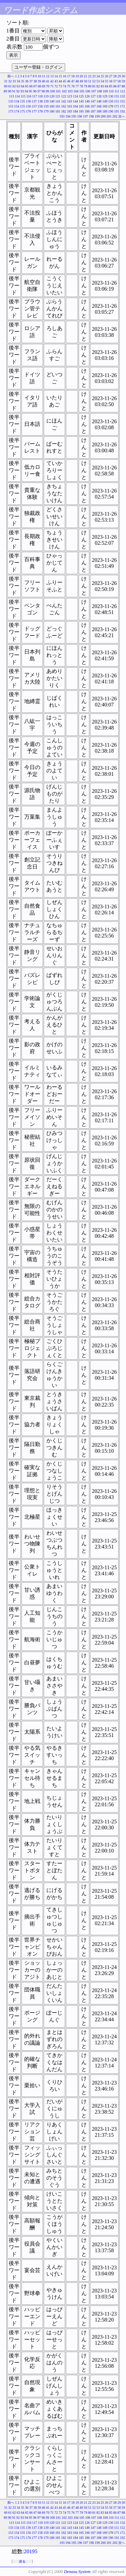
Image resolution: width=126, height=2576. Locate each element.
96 (34, 91)
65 (27, 86)
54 (102, 81)
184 (75, 111)
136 (28, 101)
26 (106, 76)
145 (81, 101)
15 (60, 76)
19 (77, 76)
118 (40, 96)
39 (39, 81)
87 (119, 86)
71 (52, 86)
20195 (30, 2551)
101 (58, 91)
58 (119, 81)
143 (69, 101)
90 (9, 91)
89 (5, 91)
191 (116, 111)
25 (102, 76)
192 (122, 111)
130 (110, 96)
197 (85, 116)
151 (116, 101)
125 (81, 96)
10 (39, 76)
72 (56, 86)
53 (98, 81)
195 (73, 116)
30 (123, 76)
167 (93, 106)
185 (81, 111)
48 (77, 81)
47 (73, 81)
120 (51, 96)
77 (77, 86)
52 (94, 81)
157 (34, 106)
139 (46, 101)
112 (122, 91)
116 (28, 96)
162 (63, 106)
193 (62, 116)
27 (111, 76)
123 (69, 96)
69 (43, 86)
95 (30, 91)
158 (40, 106)
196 (79, 116)
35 (22, 81)
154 (16, 106)
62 (14, 86)
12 (47, 76)
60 (5, 86)
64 (22, 86)
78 (81, 86)
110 (111, 91)
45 (64, 81)
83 (102, 86)
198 (91, 116)
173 (10, 111)
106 (87, 91)
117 (34, 96)
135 (22, 101)
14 (56, 76)
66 (31, 86)
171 (116, 106)
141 (57, 101)
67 (35, 86)
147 (93, 101)
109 (105, 91)
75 (69, 86)
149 (105, 101)
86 (115, 86)
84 (106, 86)
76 (73, 86)
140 (51, 101)
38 (35, 81)
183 (69, 111)
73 (60, 86)
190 (110, 111)
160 (51, 106)
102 (64, 91)
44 (60, 81)
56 (111, 81)
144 (75, 101)
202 (115, 116)
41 (47, 81)
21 (85, 76)
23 (94, 76)
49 (81, 81)
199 (97, 116)
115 (23, 96)
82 (98, 86)
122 (63, 96)
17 (69, 76)
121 (57, 96)
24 (98, 76)
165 (81, 106)
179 (46, 111)
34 (18, 81)
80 (89, 86)
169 (105, 106)
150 (110, 101)
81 (94, 86)
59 (123, 81)
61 (10, 86)
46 (69, 81)
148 (98, 101)
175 (22, 111)
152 (122, 101)
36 (27, 81)
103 (70, 91)
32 (10, 81)
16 (64, 76)
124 (75, 96)
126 (87, 96)
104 (75, 91)
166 (87, 106)
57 (115, 81)
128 (98, 96)
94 (26, 91)
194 (68, 116)
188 (98, 111)
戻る (22, 2561)
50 (85, 81)
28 (115, 76)
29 (119, 76)
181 (57, 111)
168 (98, 106)
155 (22, 106)
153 (10, 106)
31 (5, 81)
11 (43, 76)
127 (93, 96)
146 (87, 101)
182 (63, 111)
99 (47, 91)
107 (93, 91)
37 (31, 81)
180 (51, 111)
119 (46, 96)
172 (122, 106)
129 (105, 96)
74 (64, 86)
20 (81, 76)
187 (93, 111)
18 (73, 76)
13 (52, 76)
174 (16, 111)
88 (123, 86)
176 (28, 111)
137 (34, 101)
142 (63, 101)
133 (10, 101)
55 (106, 81)
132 (122, 96)
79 (85, 86)
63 (18, 86)
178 (40, 111)
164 (75, 106)
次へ (121, 116)
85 (111, 86)
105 (81, 91)
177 (34, 111)
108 (99, 91)
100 (52, 91)
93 (22, 91)
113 (11, 96)
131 (116, 96)
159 (46, 106)
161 (57, 106)
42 (52, 81)
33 (14, 81)
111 (117, 91)
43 (56, 81)
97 (39, 91)
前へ (10, 76)
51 (89, 81)
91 (13, 91)
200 (103, 116)
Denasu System (77, 2571)
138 (40, 101)
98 (43, 91)
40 (43, 81)
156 (28, 106)
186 (87, 111)
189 (105, 111)
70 (47, 86)
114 (17, 96)
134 (16, 101)
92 (17, 91)
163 (69, 106)
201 (109, 116)
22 (89, 76)
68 (39, 86)
